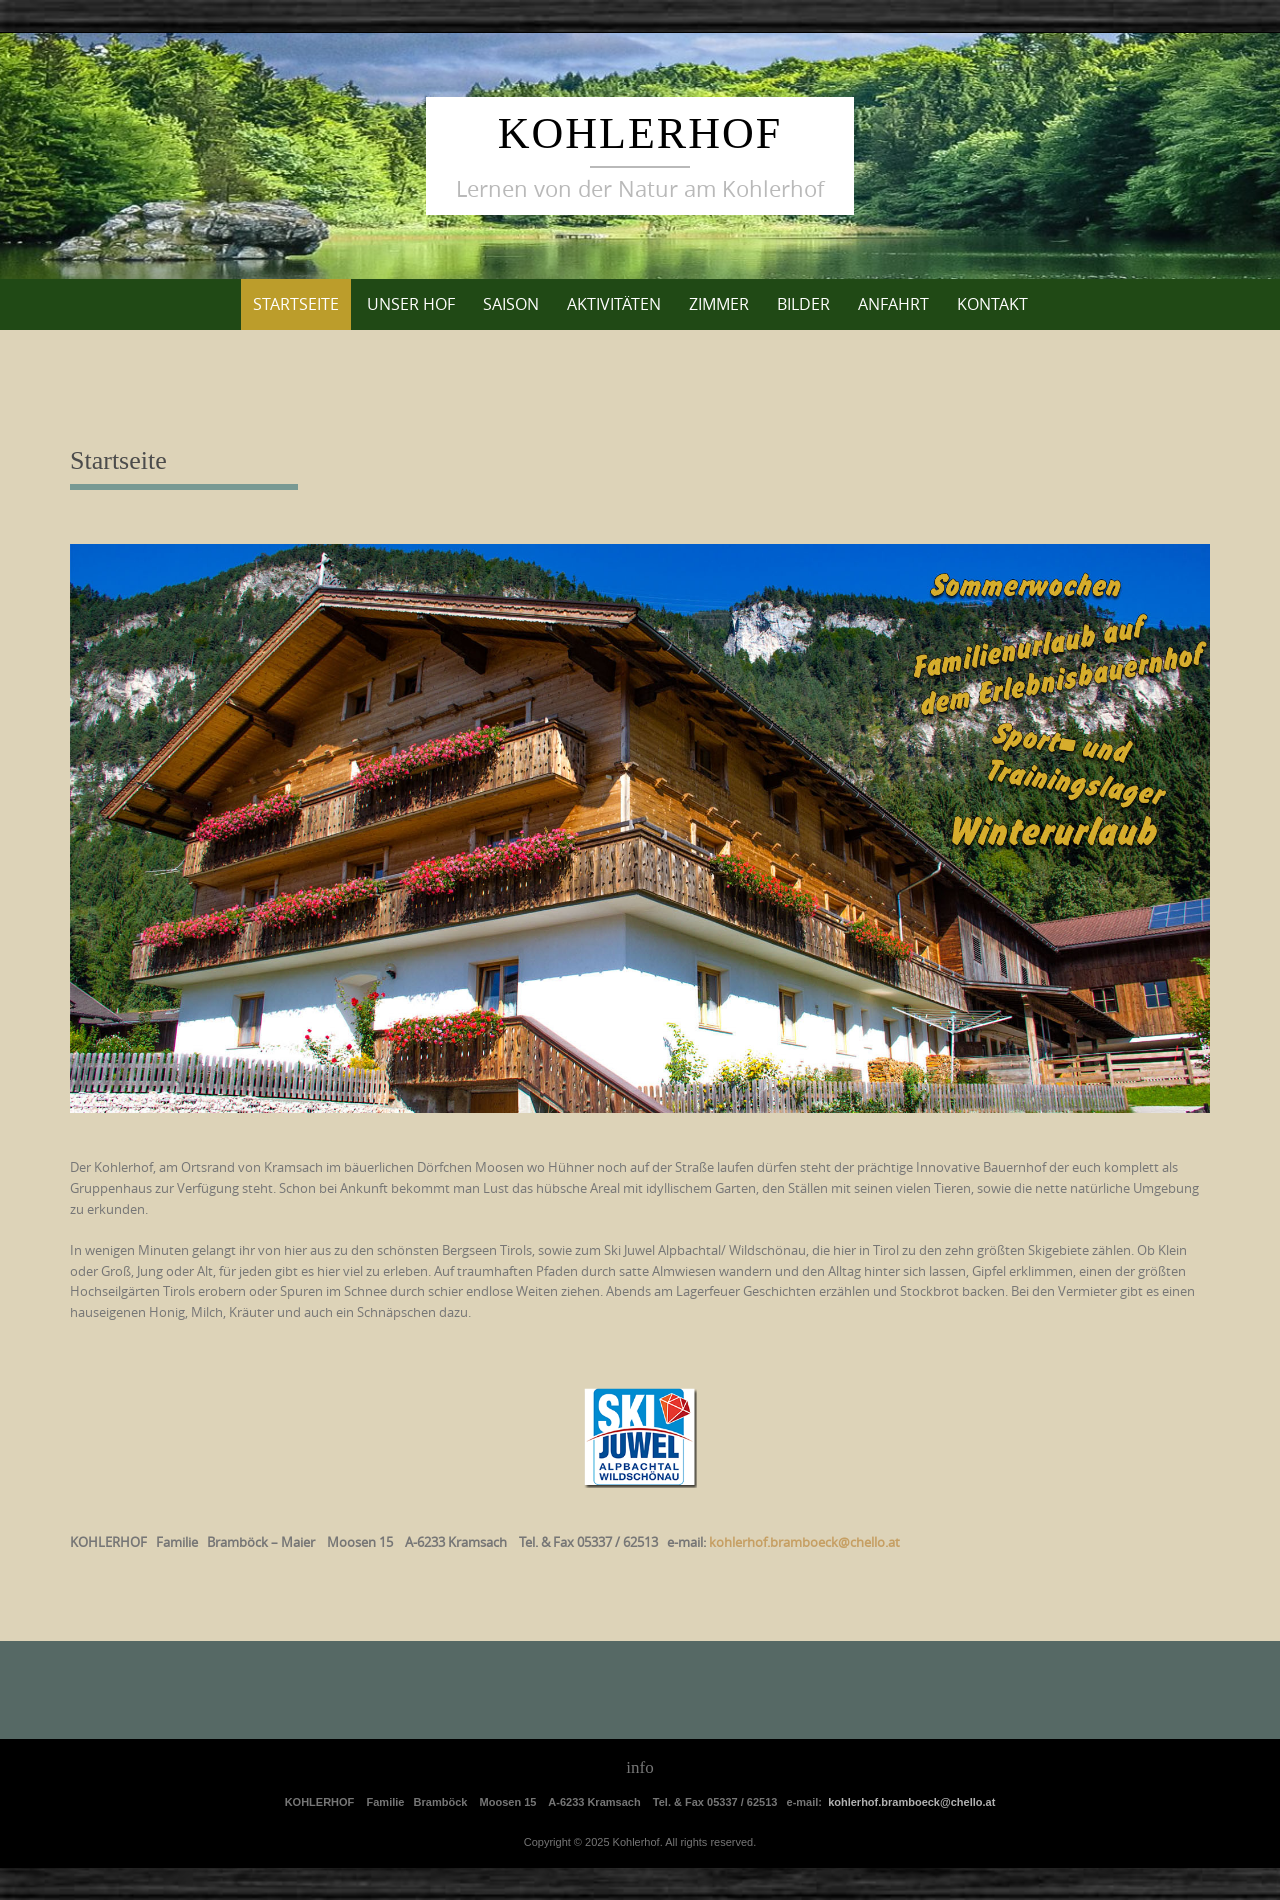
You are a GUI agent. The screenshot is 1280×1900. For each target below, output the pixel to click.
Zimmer (719, 304)
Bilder (803, 304)
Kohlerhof (640, 133)
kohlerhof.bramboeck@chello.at (911, 1802)
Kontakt (992, 304)
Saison (511, 304)
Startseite (296, 304)
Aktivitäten (614, 304)
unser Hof (411, 304)
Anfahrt (893, 304)
